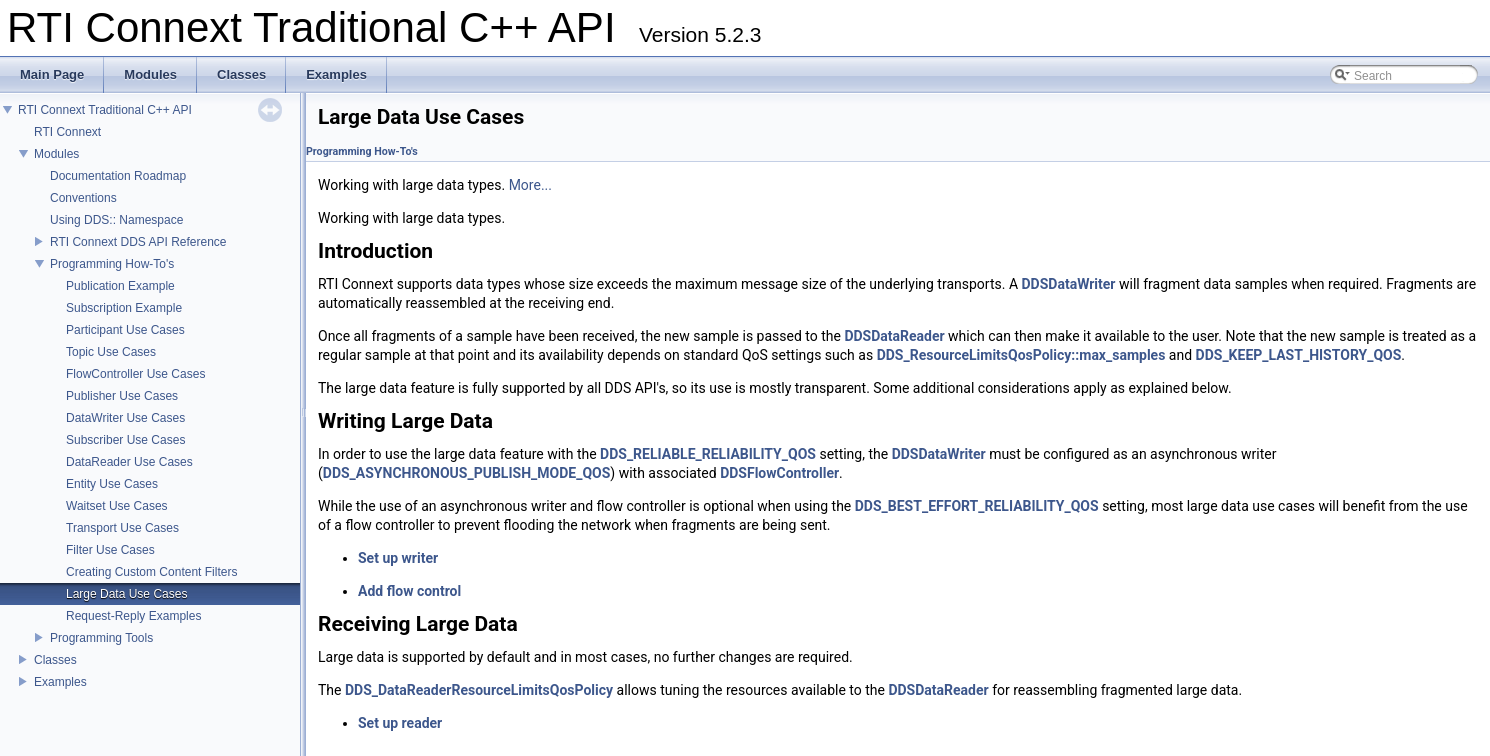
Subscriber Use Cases (125, 440)
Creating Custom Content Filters (151, 572)
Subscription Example (124, 308)
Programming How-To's (112, 264)
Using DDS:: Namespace (116, 220)
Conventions (83, 198)
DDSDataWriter (1069, 284)
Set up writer (398, 558)
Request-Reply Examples (133, 616)
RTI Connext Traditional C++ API (105, 110)
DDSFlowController (779, 473)
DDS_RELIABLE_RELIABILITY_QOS (708, 454)
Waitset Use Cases (117, 506)
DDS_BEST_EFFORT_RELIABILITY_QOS (977, 506)
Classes (55, 660)
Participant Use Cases (125, 330)
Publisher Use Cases (122, 396)
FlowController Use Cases (135, 374)
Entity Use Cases (112, 484)
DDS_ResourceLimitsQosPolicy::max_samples (1021, 355)
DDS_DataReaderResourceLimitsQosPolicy (479, 690)
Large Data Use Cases (126, 594)
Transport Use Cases (122, 528)
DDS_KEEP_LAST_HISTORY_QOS (1299, 355)
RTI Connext (67, 132)
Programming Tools (101, 638)
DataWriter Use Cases (125, 418)
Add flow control (409, 591)
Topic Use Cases (111, 352)
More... (530, 185)
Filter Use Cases (110, 550)
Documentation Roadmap (118, 176)
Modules (56, 154)
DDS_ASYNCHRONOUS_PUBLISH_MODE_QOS (467, 473)
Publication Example (120, 286)
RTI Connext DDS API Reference (138, 242)
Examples (60, 682)
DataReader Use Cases (129, 462)
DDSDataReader (894, 336)
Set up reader (400, 723)
